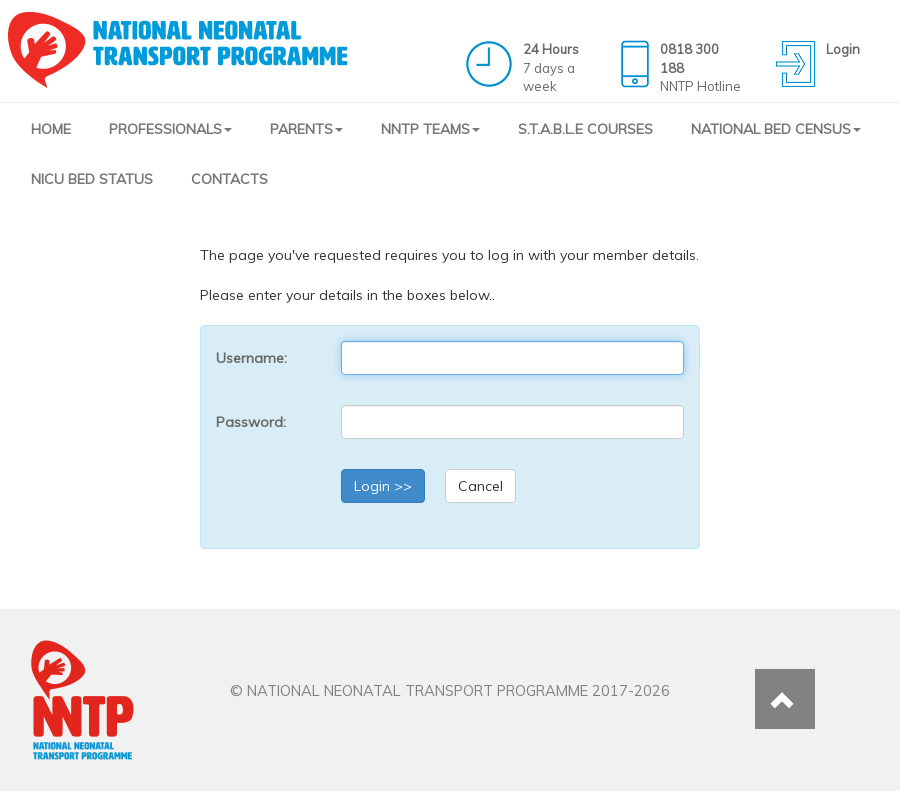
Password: (251, 422)
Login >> (383, 486)
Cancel (480, 486)
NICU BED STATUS (92, 179)
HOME (51, 129)
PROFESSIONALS (170, 129)
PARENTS (306, 129)
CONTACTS (229, 179)
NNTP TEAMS (430, 129)
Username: (251, 358)
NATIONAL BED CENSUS (776, 129)
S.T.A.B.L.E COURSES (585, 129)
